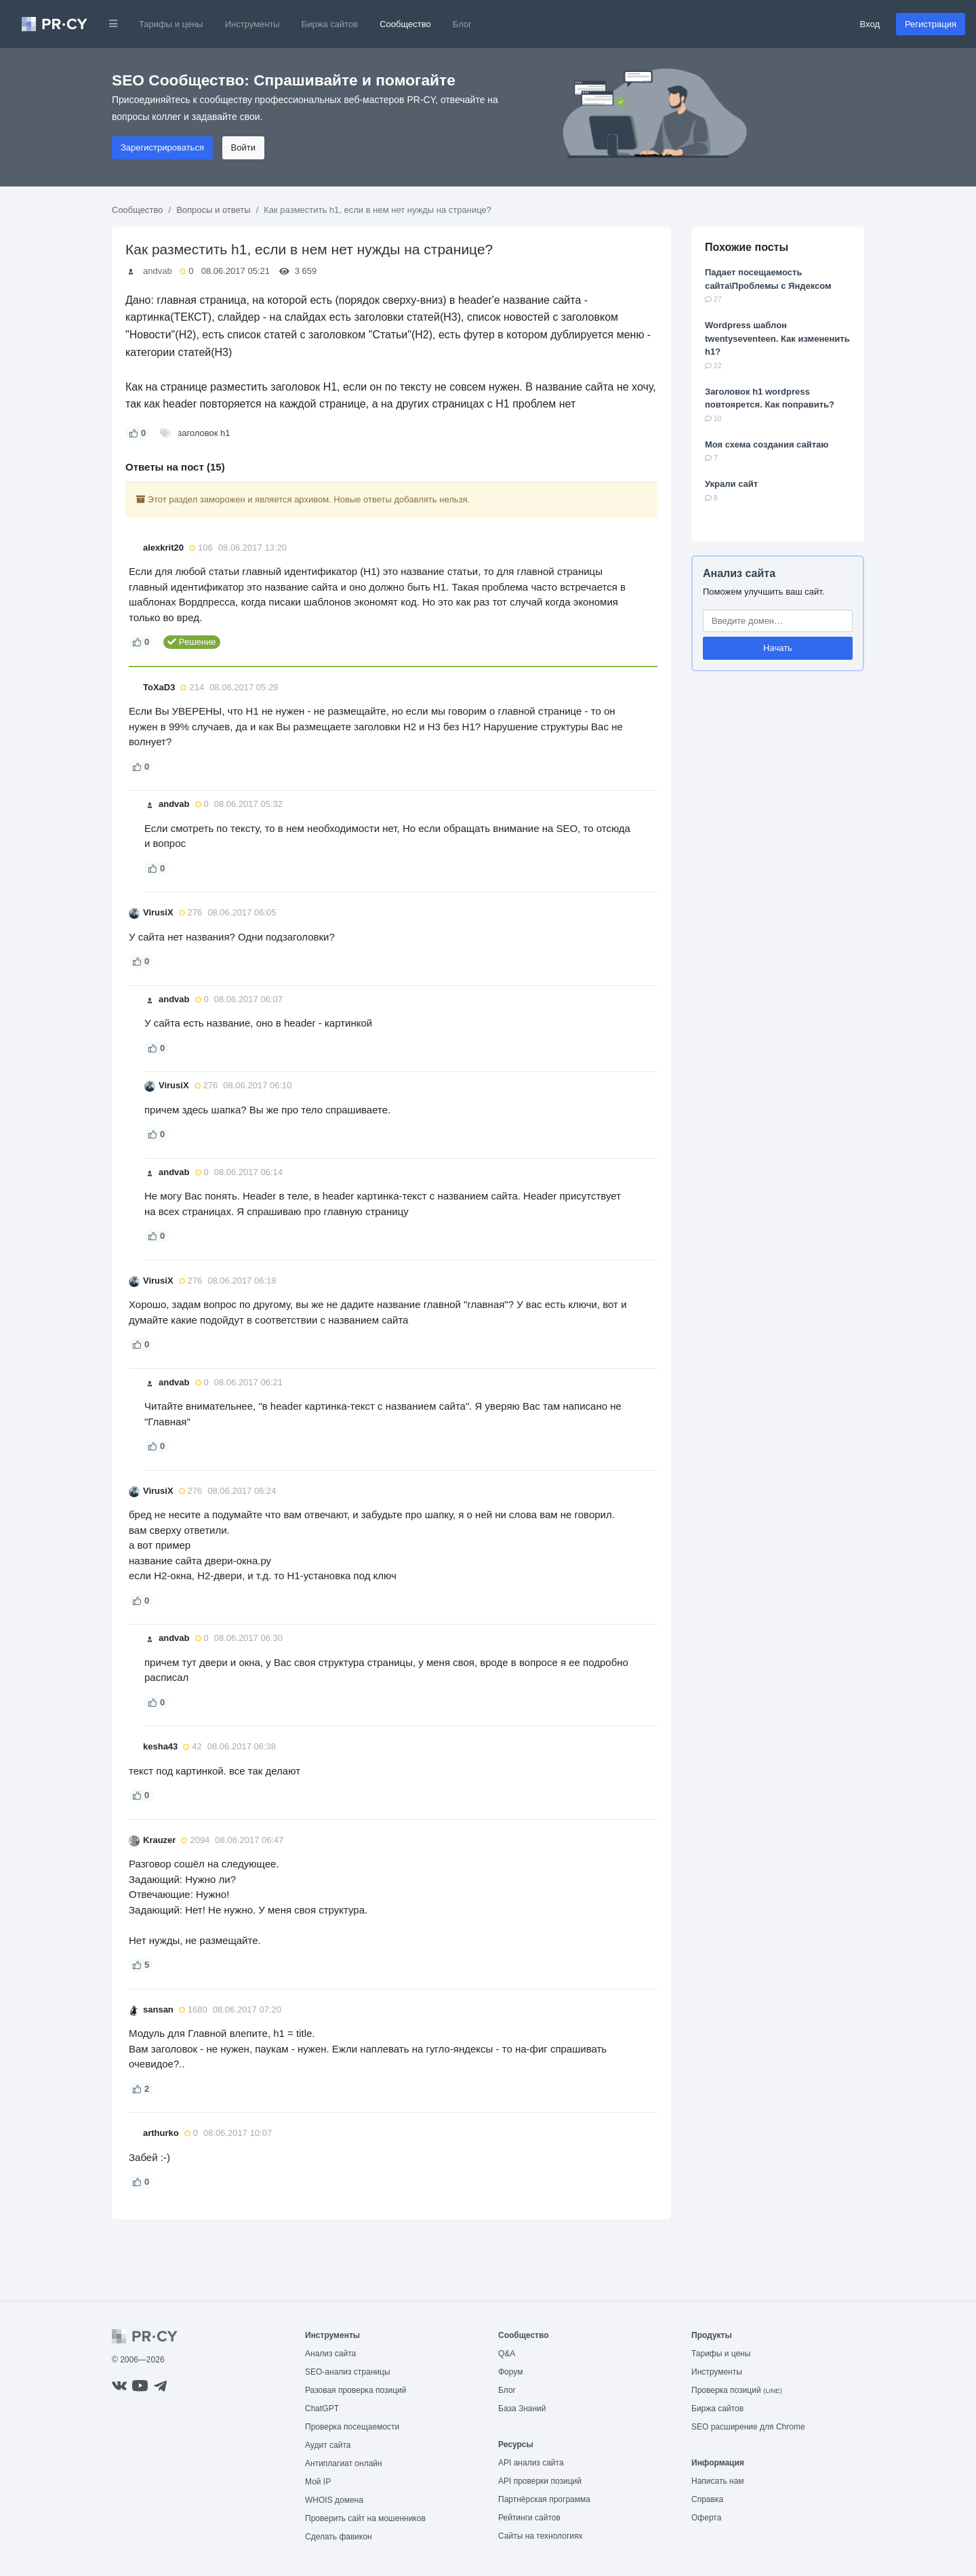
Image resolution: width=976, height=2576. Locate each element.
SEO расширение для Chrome (748, 2427)
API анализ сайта (531, 2463)
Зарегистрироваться (162, 147)
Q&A (506, 2353)
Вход (870, 24)
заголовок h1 (204, 433)
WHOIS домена (334, 2500)
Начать (777, 648)
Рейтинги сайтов (529, 2517)
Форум (510, 2372)
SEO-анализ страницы (347, 2372)
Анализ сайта (739, 573)
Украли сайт (731, 484)
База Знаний (522, 2408)
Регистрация (930, 24)
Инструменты (252, 24)
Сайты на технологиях (540, 2536)
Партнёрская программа (544, 2499)
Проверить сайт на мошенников (365, 2518)
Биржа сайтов (330, 24)
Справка (707, 2499)
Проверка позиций (736, 2390)
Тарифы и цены (171, 24)
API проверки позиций (540, 2481)
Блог (462, 24)
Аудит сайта (327, 2445)
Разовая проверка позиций (355, 2390)
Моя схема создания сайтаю (766, 444)
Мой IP (318, 2481)
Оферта (706, 2517)
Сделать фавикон (338, 2536)
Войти (243, 147)
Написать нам (717, 2481)
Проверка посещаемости (352, 2427)
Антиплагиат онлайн (343, 2463)
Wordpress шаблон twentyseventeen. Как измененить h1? (777, 338)
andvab (157, 271)
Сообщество (405, 24)
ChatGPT (322, 2408)
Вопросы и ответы (213, 210)
